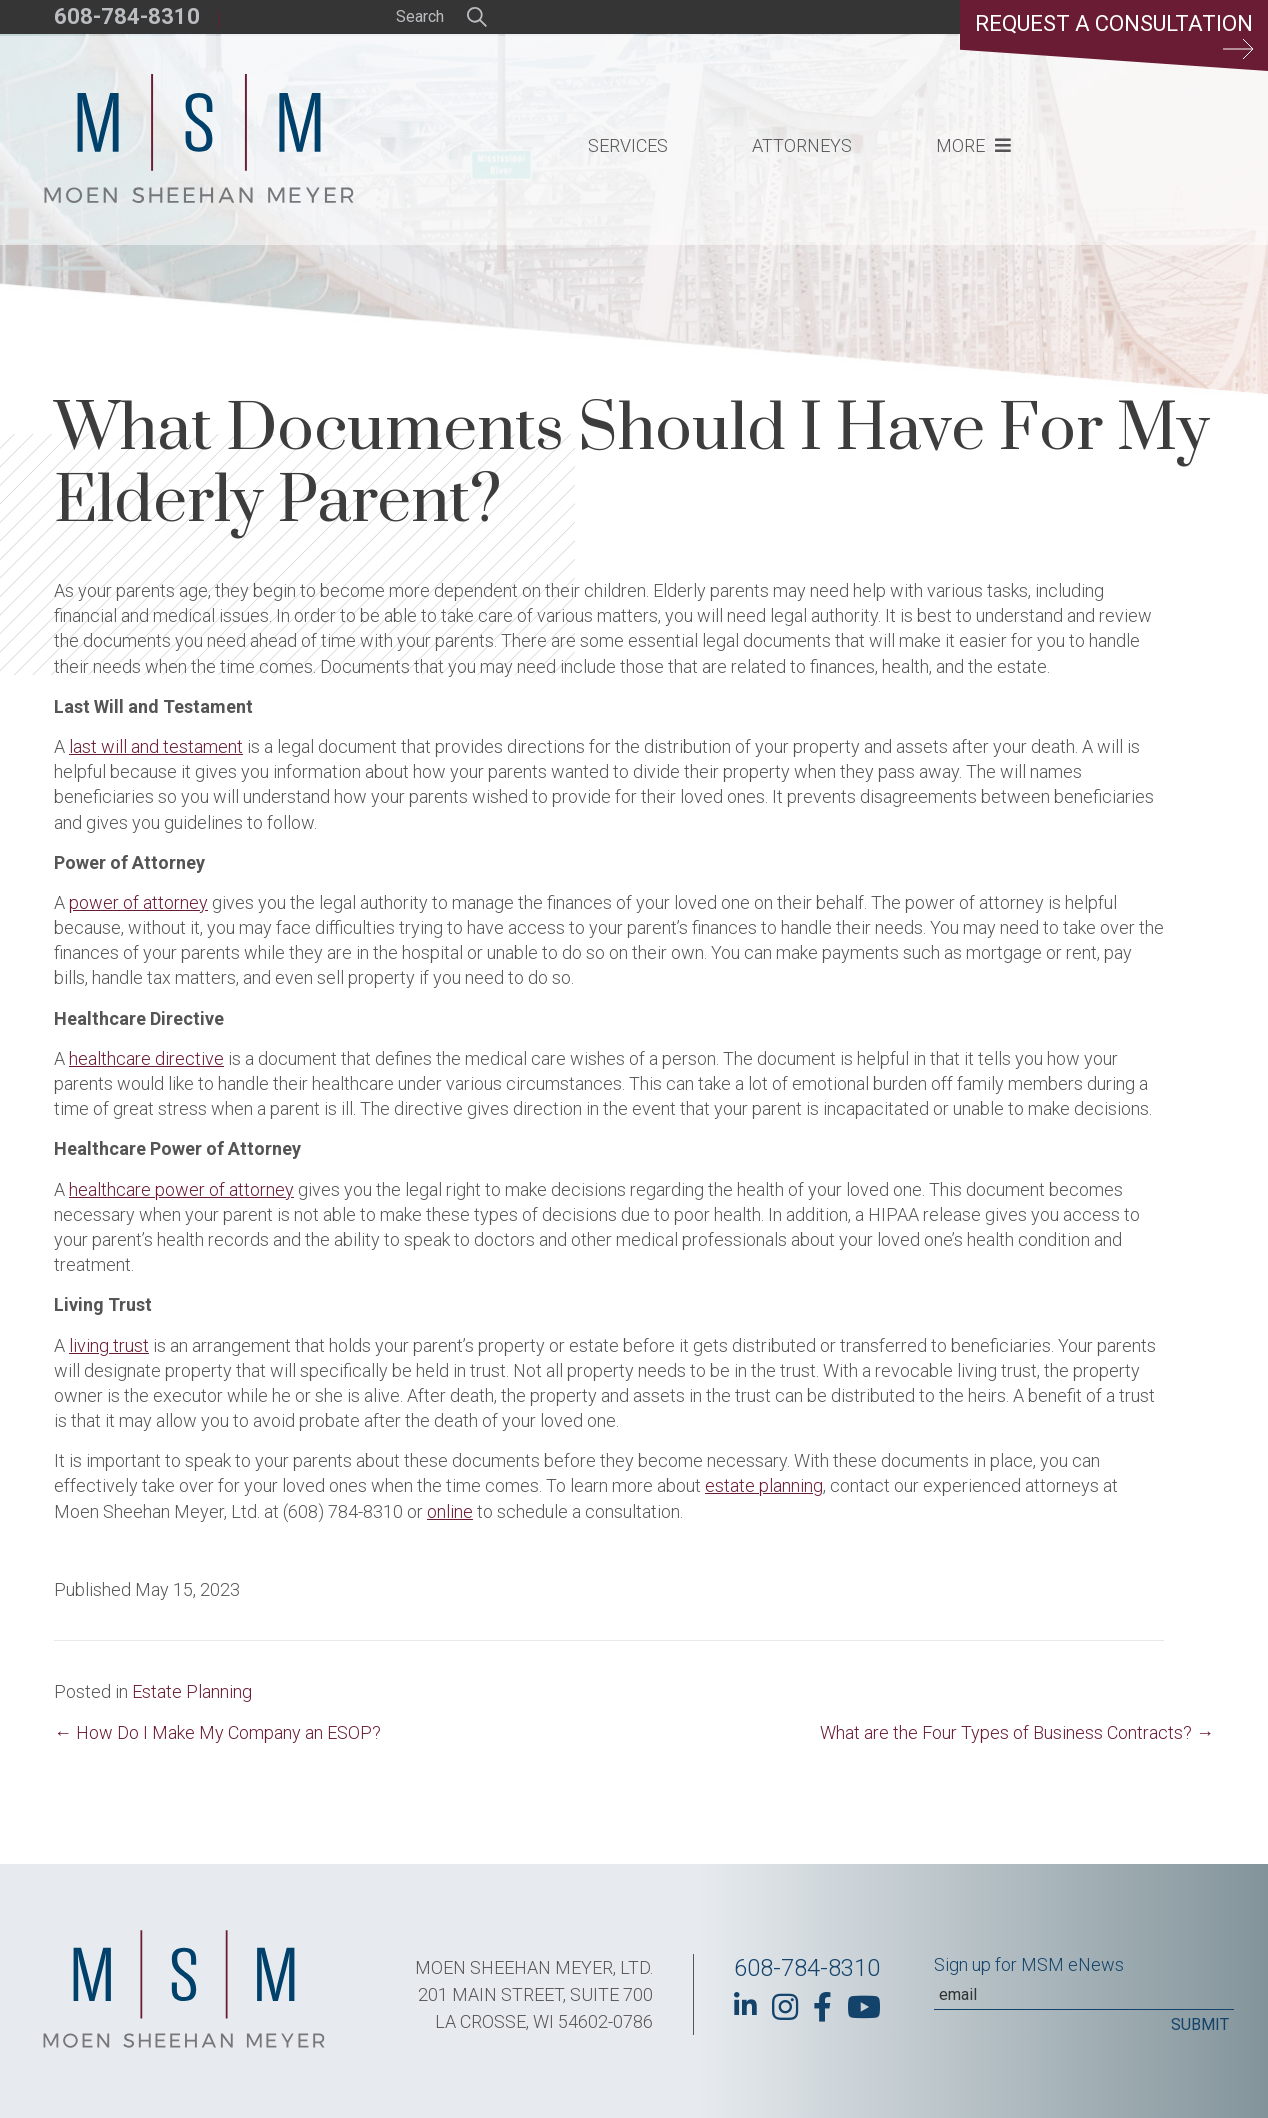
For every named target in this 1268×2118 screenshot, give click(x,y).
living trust (109, 1345)
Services (628, 145)
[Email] (1084, 1995)
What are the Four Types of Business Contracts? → (1017, 1732)
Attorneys (802, 145)
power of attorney (138, 902)
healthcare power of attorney (181, 1189)
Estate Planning (192, 1691)
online (450, 1511)
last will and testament (156, 746)
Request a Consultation (1114, 35)
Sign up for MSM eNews (1029, 1964)
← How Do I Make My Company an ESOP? (217, 1732)
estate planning (764, 1485)
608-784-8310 (127, 16)
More (960, 145)
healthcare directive (146, 1058)
